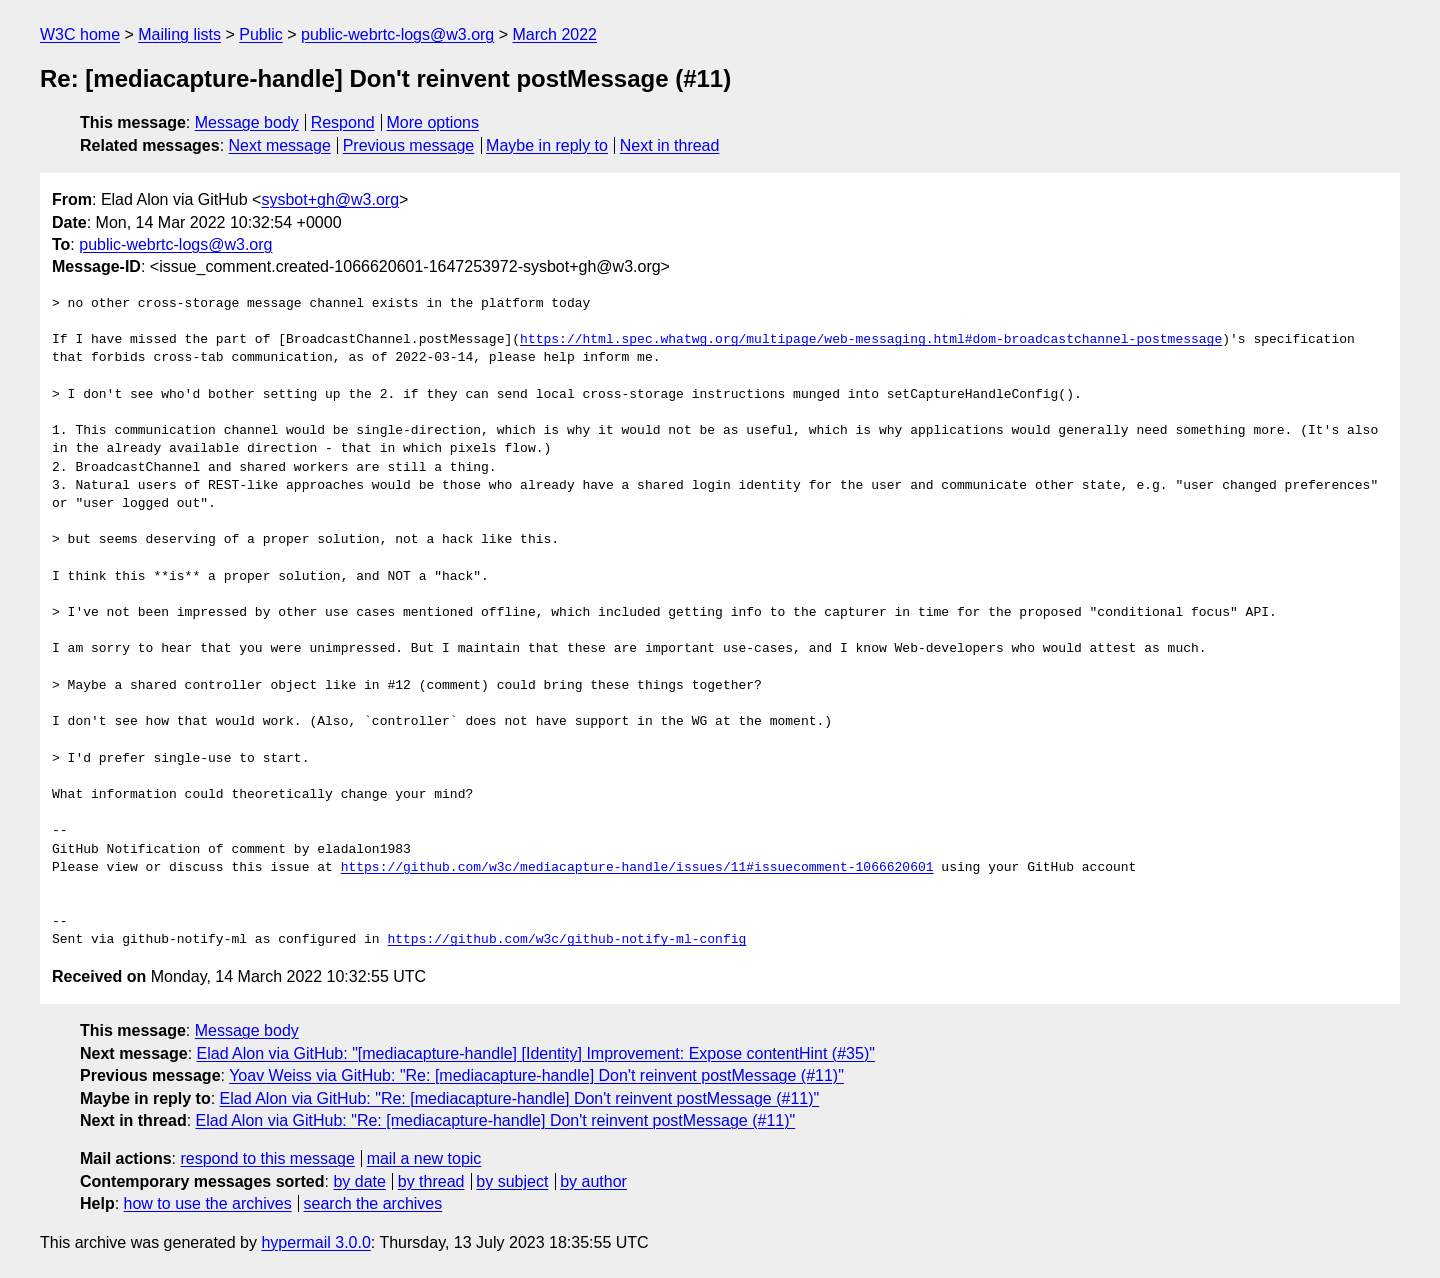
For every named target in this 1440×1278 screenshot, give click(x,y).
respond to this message (267, 1158)
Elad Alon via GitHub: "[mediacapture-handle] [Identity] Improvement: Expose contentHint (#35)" (536, 1053)
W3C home (80, 34)
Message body (247, 122)
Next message (280, 145)
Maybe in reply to (547, 145)
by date (359, 1181)
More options (433, 122)
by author (593, 1181)
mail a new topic (424, 1158)
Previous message (409, 145)
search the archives (373, 1203)
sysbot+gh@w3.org (330, 199)
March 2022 (555, 34)
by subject (512, 1181)
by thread (431, 1181)
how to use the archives (208, 1203)
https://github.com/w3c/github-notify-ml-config (566, 940)
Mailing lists (179, 34)
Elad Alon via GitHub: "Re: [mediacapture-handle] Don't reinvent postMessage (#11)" (520, 1098)
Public (261, 34)
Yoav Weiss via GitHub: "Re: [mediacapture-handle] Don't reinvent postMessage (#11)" (536, 1075)
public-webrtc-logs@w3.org (397, 34)
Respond (343, 122)
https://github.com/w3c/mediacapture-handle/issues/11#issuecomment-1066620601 (637, 868)
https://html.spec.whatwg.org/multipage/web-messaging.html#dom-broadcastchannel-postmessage (871, 340)
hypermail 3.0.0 (315, 1242)
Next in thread (670, 145)
